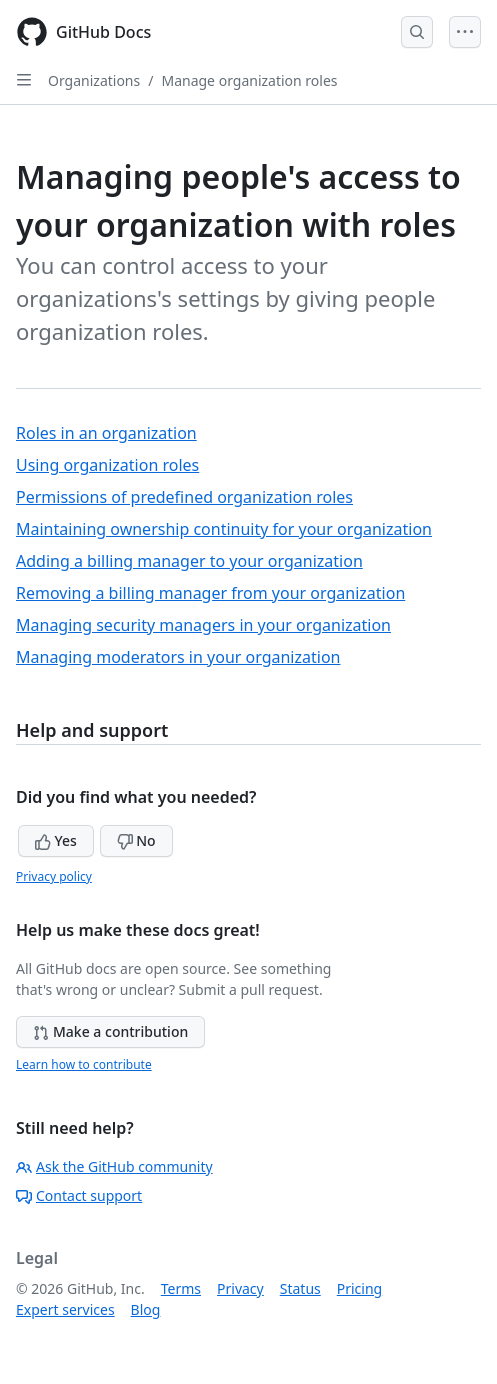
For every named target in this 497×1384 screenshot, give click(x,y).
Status (300, 1288)
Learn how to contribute (84, 1064)
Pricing (359, 1288)
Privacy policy (54, 876)
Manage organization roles (249, 80)
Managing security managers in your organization (203, 625)
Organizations (94, 80)
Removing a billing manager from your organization (210, 593)
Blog (146, 1309)
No (136, 840)
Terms (181, 1288)
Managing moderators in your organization (178, 657)
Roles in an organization (106, 433)
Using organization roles (107, 465)
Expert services (65, 1309)
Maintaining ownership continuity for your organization (224, 529)
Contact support (79, 1195)
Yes (56, 840)
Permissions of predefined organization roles (184, 497)
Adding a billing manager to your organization (189, 561)
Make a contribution (110, 1031)
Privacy (240, 1288)
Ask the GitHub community (114, 1166)
